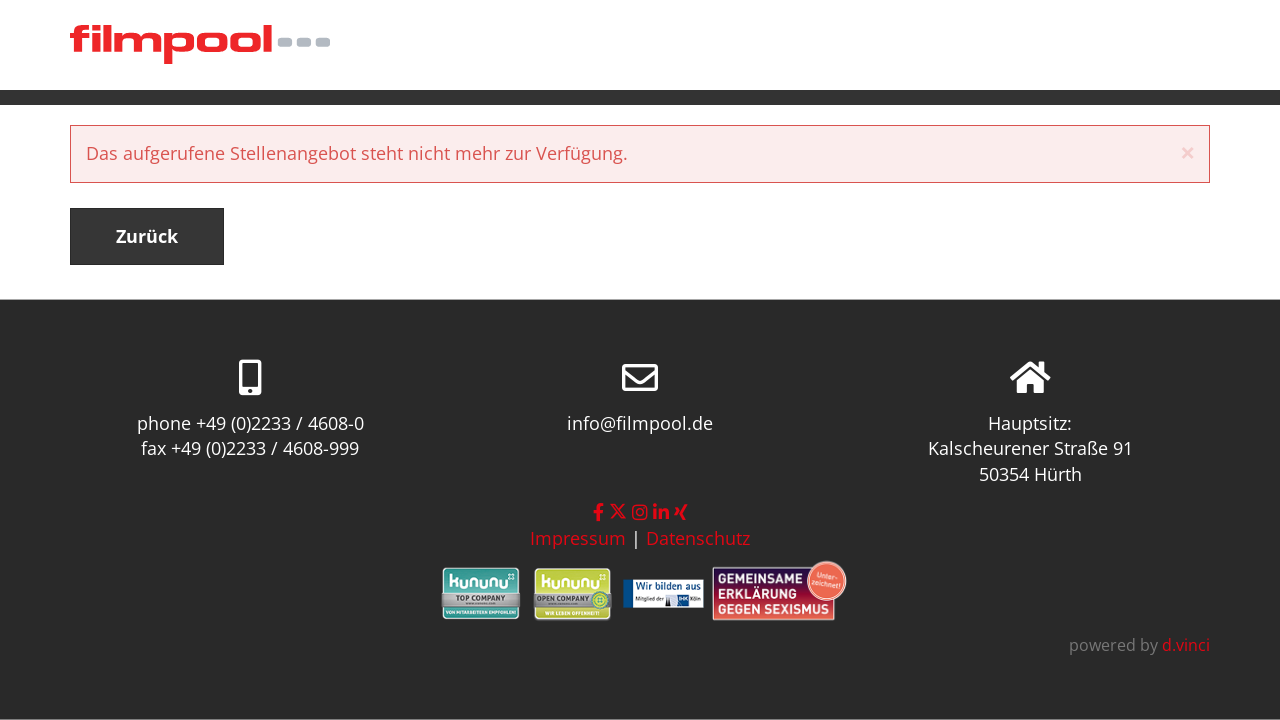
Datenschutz (698, 538)
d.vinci (1186, 645)
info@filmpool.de (640, 422)
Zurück (147, 236)
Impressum (578, 538)
